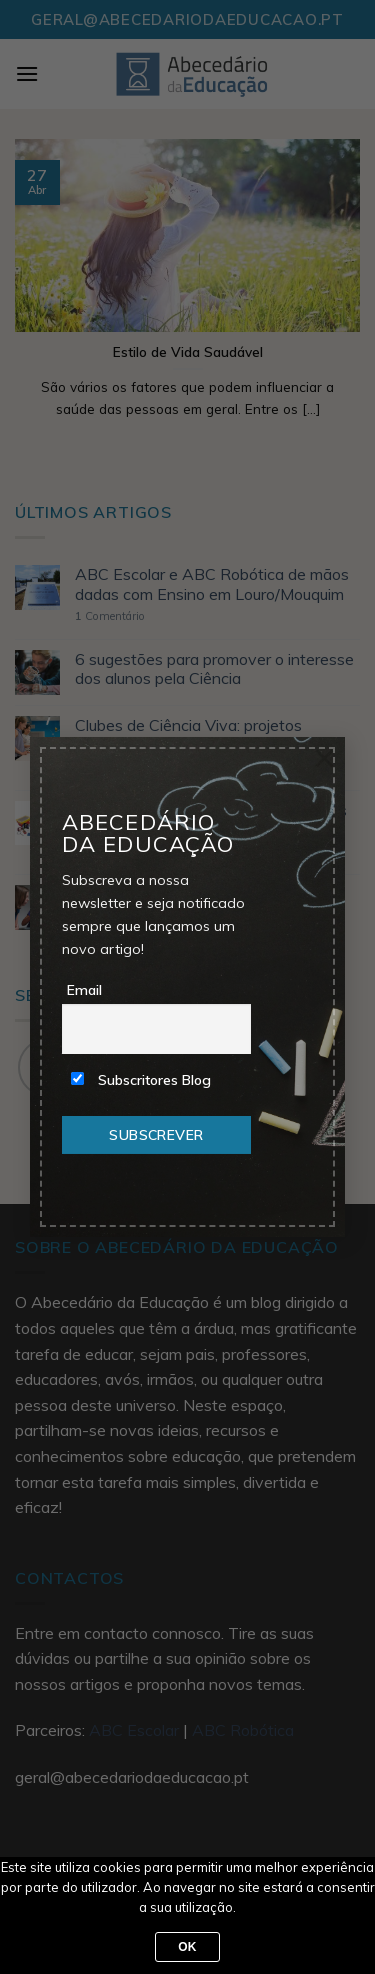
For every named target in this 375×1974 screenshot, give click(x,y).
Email (84, 990)
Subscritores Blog (141, 1080)
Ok (187, 1947)
